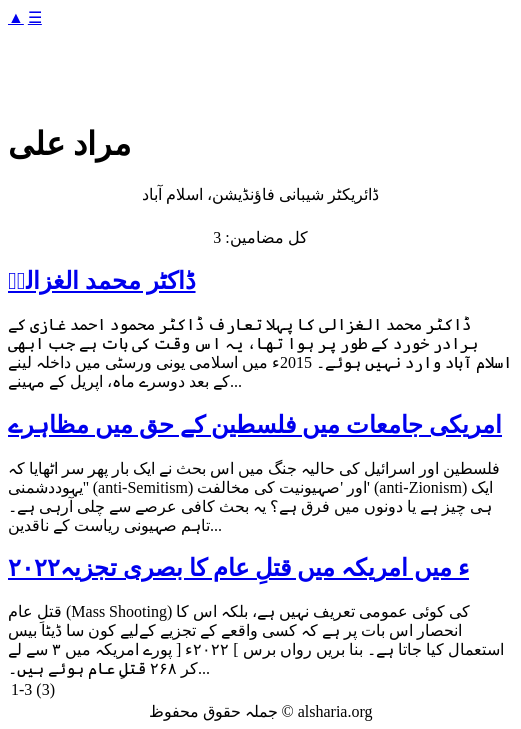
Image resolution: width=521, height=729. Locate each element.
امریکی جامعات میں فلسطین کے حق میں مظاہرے (255, 425)
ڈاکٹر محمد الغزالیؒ (102, 281)
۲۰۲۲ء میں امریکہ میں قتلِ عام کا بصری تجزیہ (238, 568)
